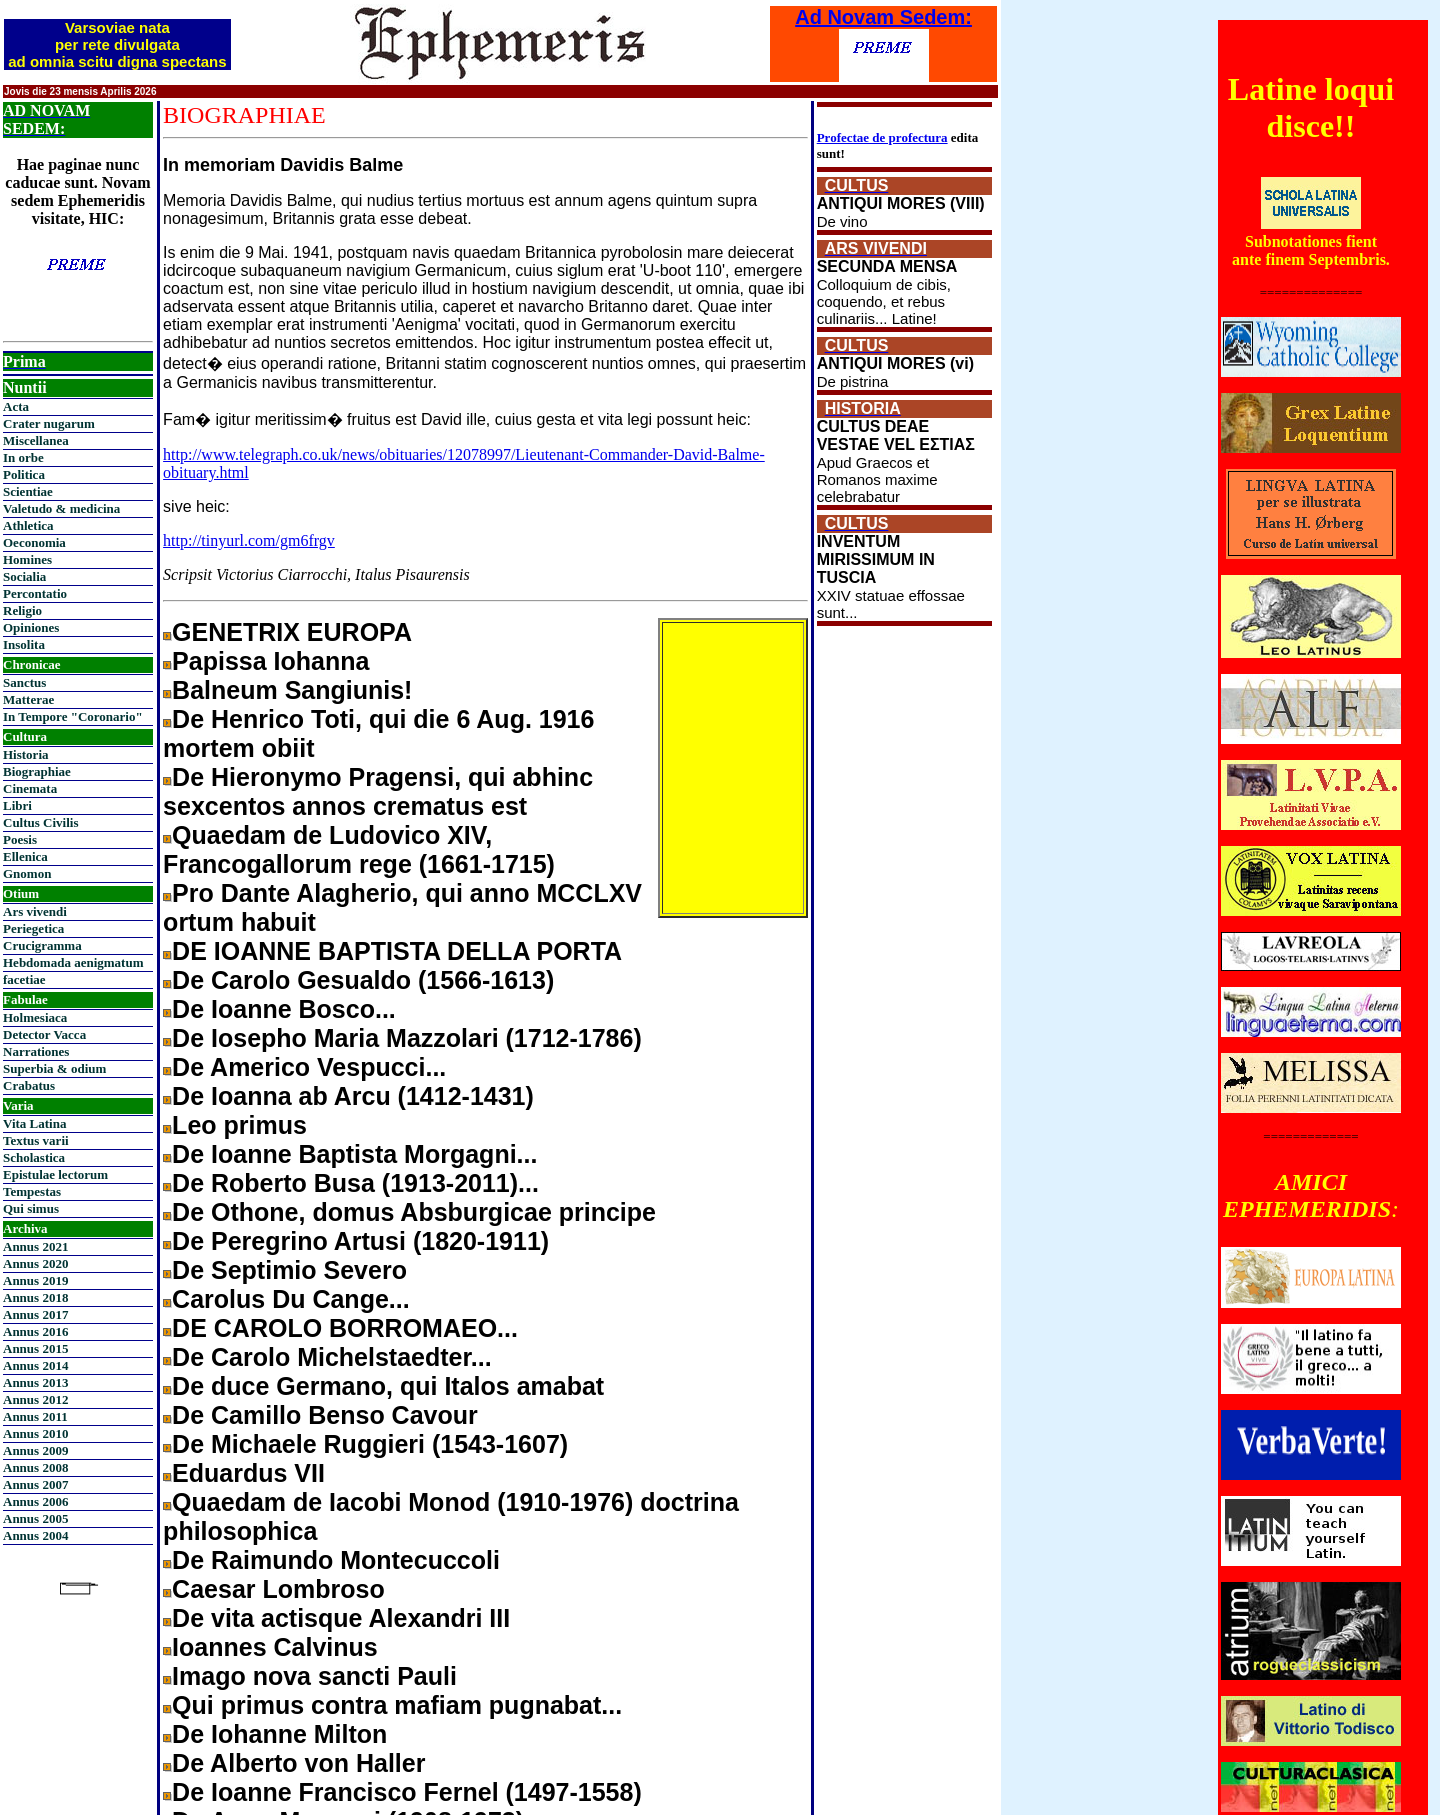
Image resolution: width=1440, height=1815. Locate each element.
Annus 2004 (35, 1535)
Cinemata (30, 788)
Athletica (28, 525)
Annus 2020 (35, 1263)
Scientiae (28, 491)
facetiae (24, 979)
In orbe (23, 457)
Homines (27, 559)
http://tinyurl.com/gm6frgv (249, 540)
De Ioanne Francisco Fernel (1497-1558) (407, 1792)
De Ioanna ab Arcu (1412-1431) (353, 1096)
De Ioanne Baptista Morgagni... (354, 1154)
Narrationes (36, 1051)
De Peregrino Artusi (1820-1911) (360, 1241)
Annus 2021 (35, 1246)
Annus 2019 (35, 1280)
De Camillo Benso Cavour (325, 1415)
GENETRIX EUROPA (292, 632)
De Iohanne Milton (279, 1734)
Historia (26, 754)
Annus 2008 (35, 1467)
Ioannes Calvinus (275, 1647)
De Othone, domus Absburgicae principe (414, 1212)
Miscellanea (36, 440)
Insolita (24, 644)
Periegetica (33, 928)
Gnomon (27, 873)
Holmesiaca (35, 1017)
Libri (17, 805)
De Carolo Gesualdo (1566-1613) (363, 980)
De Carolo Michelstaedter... (332, 1357)
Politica (24, 474)
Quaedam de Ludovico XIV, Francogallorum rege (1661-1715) (359, 849)
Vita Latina (34, 1123)
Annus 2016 (35, 1331)
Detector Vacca (44, 1034)
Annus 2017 (35, 1314)
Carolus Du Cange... (291, 1299)
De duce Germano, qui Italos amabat (388, 1386)
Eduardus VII (248, 1473)
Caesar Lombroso (278, 1589)
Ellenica (25, 856)
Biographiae (37, 771)
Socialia (24, 576)
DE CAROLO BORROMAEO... (345, 1328)
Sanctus (24, 682)
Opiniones (31, 627)
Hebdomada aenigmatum (73, 962)
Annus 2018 (35, 1297)
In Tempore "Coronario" (73, 716)
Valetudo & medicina (61, 508)
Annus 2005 (35, 1518)
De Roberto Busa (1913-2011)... (355, 1183)
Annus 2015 (35, 1348)
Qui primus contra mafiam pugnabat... (397, 1705)
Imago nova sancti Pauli (314, 1676)
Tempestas (32, 1191)
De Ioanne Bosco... (284, 1009)
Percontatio (35, 593)
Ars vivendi (35, 911)
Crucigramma (42, 945)
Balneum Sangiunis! (292, 690)
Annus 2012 (35, 1399)
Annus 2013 (35, 1382)
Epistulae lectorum (55, 1174)
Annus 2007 (35, 1484)
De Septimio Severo (289, 1270)
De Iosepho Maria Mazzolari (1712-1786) (407, 1038)
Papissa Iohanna (270, 661)
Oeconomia (34, 542)
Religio (22, 610)
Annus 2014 (35, 1365)
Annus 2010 (35, 1433)
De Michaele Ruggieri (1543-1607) (370, 1444)
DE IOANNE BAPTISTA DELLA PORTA (397, 951)
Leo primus (239, 1125)
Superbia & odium (54, 1068)
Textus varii (36, 1140)
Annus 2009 (35, 1450)
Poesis (20, 839)
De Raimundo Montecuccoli (336, 1560)
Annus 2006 (35, 1501)
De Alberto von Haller (298, 1763)
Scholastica (34, 1157)
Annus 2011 (35, 1416)
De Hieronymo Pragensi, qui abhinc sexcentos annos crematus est (378, 791)
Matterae (28, 699)
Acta (16, 406)
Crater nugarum (49, 423)
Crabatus (29, 1085)
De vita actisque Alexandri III (341, 1618)
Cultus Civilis (41, 822)
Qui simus (31, 1208)
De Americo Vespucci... (309, 1067)
